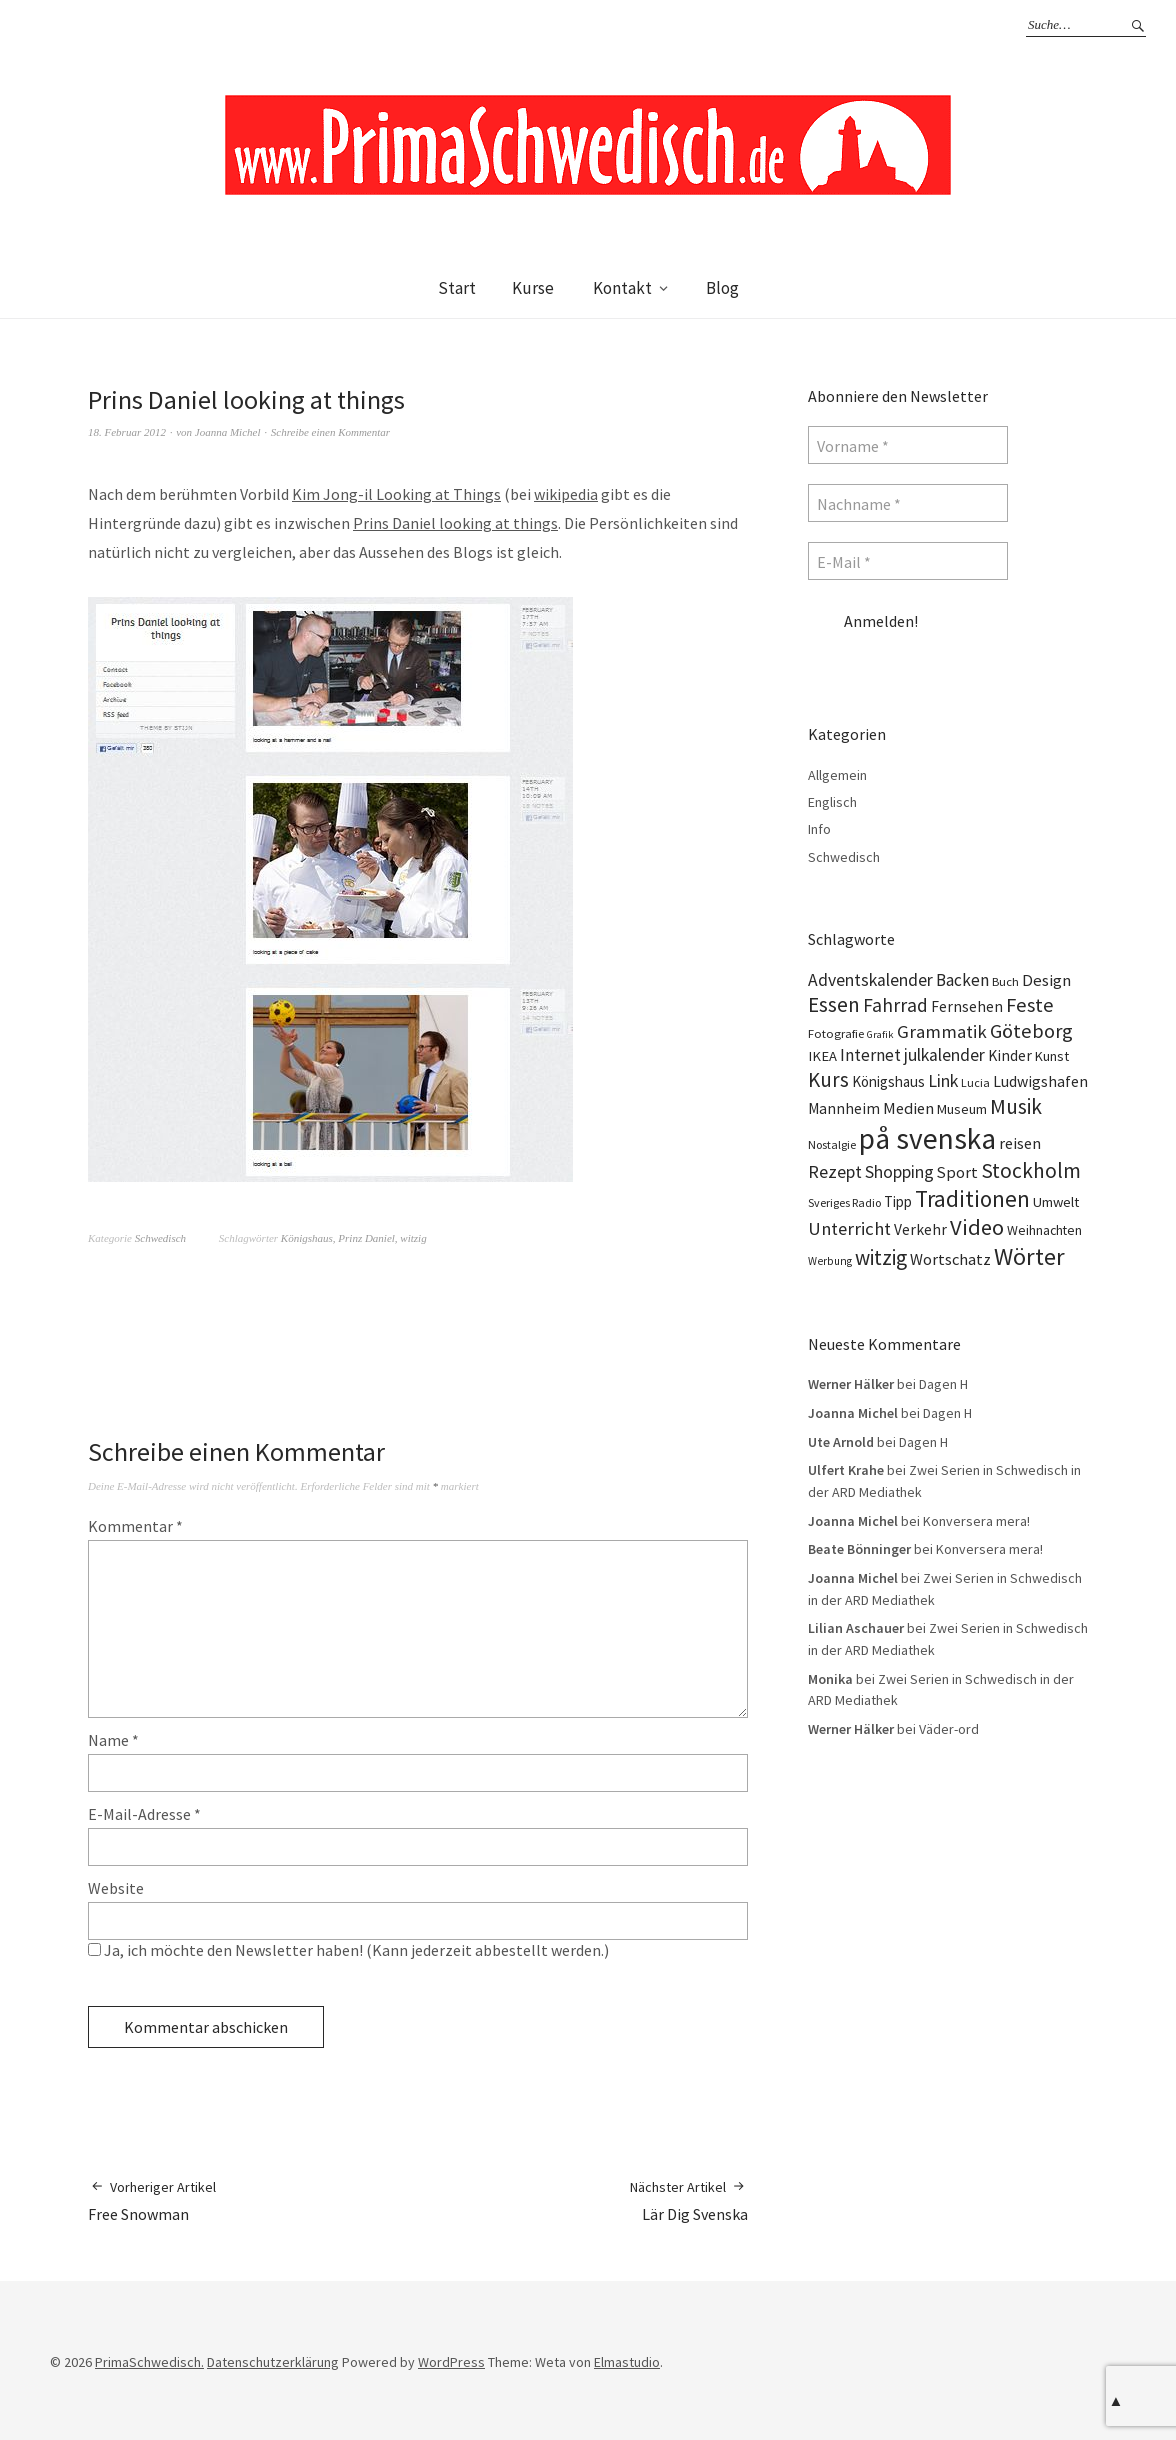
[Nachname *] (908, 503)
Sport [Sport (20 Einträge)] (957, 1172)
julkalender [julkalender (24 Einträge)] (944, 1055)
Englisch (832, 802)
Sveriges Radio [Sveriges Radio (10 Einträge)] (844, 1202)
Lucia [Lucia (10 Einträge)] (975, 1082)
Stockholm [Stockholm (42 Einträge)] (1031, 1170)
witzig (413, 1238)
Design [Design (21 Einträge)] (1046, 980)
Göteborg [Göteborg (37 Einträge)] (1031, 1031)
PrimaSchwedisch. (149, 2362)
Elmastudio (627, 2362)
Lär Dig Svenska (689, 2200)
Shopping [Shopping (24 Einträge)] (899, 1172)
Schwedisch (160, 1238)
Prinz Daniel (366, 1238)
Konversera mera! (976, 1521)
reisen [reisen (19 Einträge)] (1020, 1143)
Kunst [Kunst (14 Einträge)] (1052, 1056)
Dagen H (943, 1384)
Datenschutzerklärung (273, 2362)
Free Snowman (152, 2200)
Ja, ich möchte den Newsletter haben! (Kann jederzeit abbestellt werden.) (348, 1950)
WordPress (451, 2362)
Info (819, 829)
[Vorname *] (908, 445)
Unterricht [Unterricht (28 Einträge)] (849, 1228)
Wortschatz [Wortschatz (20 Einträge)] (950, 1259)
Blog (722, 288)
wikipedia (566, 494)
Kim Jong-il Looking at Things (396, 494)
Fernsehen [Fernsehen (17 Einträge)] (967, 1006)
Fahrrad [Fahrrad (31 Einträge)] (895, 1005)
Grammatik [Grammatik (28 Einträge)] (942, 1031)
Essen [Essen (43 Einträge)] (834, 1004)
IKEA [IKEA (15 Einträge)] (822, 1056)
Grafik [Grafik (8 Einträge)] (880, 1034)
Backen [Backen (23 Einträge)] (962, 980)
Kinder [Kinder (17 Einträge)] (1010, 1055)
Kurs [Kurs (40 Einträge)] (828, 1079)
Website (116, 1888)
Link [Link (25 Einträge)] (943, 1080)
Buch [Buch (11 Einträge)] (1005, 981)
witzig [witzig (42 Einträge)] (881, 1257)
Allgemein (837, 775)
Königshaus (307, 1238)
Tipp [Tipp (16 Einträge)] (898, 1201)
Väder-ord (949, 1729)
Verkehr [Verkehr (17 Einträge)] (920, 1229)
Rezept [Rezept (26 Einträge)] (835, 1171)
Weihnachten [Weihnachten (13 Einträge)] (1044, 1230)
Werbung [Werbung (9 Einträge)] (830, 1261)
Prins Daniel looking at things (455, 523)
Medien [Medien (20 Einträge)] (908, 1108)
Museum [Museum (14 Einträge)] (962, 1109)
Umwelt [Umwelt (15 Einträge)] (1056, 1202)
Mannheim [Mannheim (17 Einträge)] (844, 1108)
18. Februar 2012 (127, 432)
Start (457, 288)
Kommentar (135, 1526)
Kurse (533, 288)
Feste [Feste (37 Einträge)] (1030, 1005)
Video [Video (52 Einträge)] (977, 1227)
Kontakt (622, 288)
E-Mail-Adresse (144, 1814)
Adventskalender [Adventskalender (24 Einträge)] (870, 980)
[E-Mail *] (908, 561)
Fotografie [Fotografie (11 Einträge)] (836, 1033)
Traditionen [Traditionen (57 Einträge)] (972, 1198)
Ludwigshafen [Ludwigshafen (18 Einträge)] (1040, 1081)
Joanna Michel (228, 432)
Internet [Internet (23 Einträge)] (870, 1055)
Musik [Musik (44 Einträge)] (1016, 1106)
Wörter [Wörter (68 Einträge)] (1029, 1256)
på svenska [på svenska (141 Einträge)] (927, 1138)
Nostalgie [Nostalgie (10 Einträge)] (832, 1144)
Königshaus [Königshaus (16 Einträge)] (888, 1081)
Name (113, 1740)
